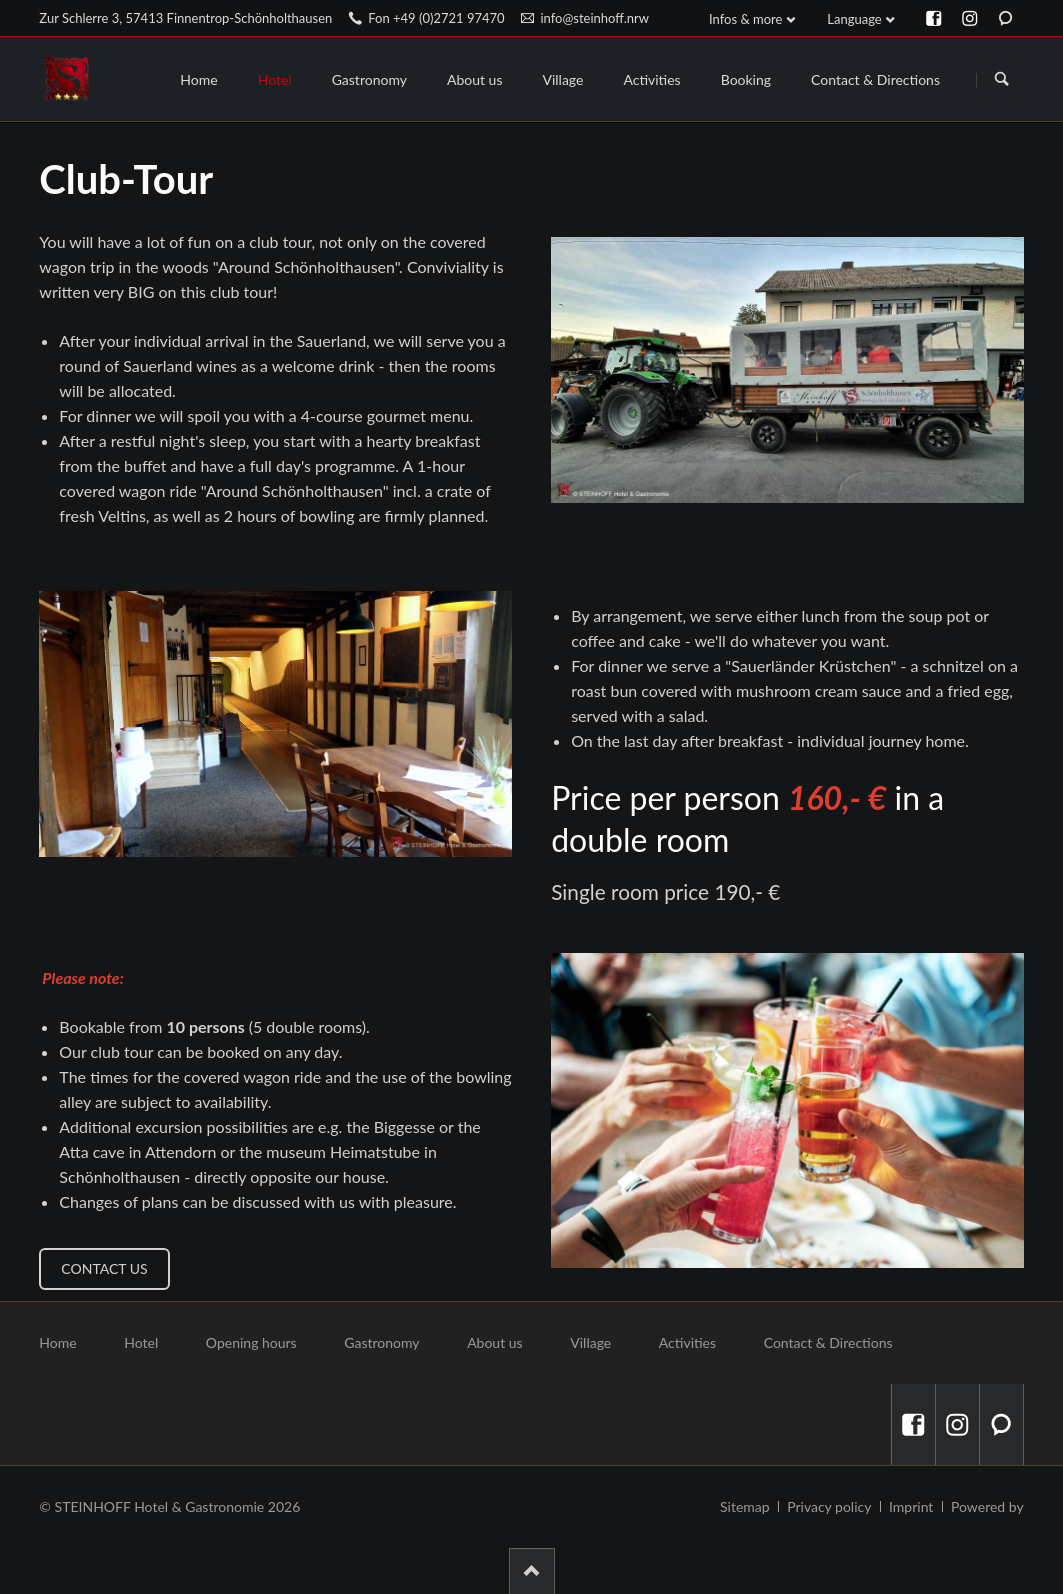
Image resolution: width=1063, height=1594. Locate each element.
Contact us (104, 1268)
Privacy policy (829, 1506)
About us (495, 1342)
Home (57, 1342)
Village (590, 1342)
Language (854, 19)
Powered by (987, 1506)
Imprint (911, 1506)
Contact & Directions (828, 1342)
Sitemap (745, 1506)
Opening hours (251, 1342)
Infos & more (745, 19)
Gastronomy (381, 1342)
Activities (687, 1342)
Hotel (141, 1342)
